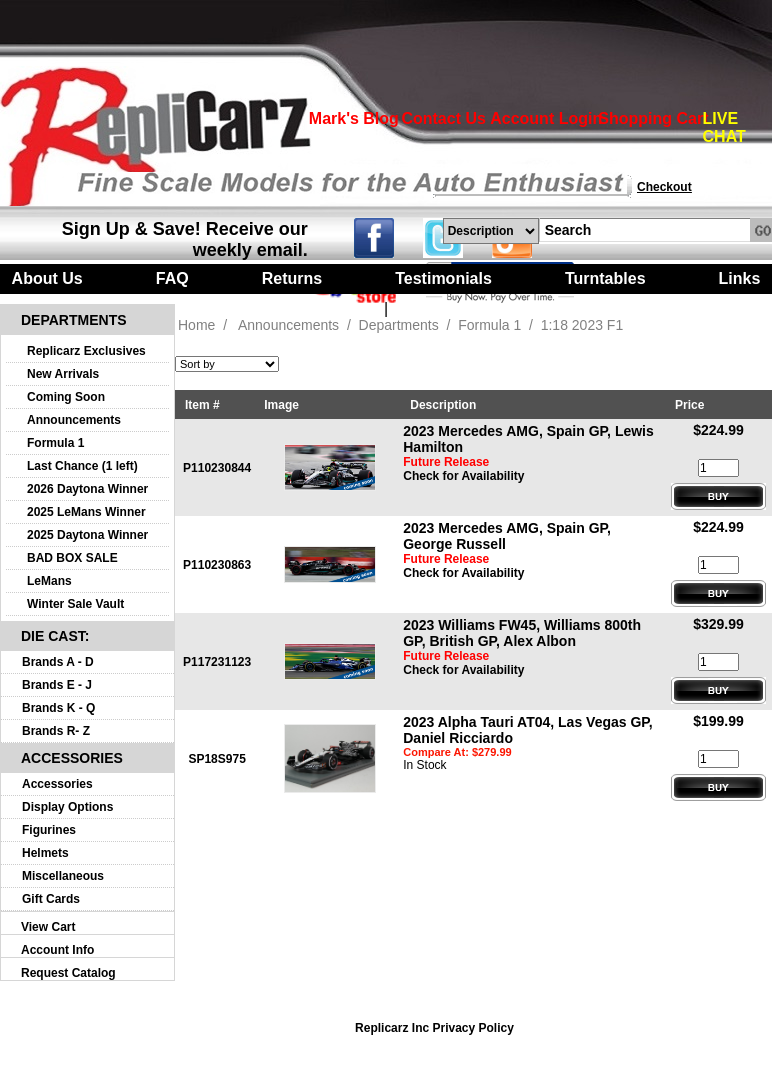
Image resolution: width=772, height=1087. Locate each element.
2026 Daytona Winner (87, 489)
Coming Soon (66, 397)
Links (740, 278)
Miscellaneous (63, 876)
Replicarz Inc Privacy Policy (434, 1028)
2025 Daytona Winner (87, 535)
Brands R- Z (56, 731)
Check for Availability (463, 476)
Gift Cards (51, 899)
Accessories (57, 784)
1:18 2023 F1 (582, 325)
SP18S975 (216, 759)
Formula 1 (55, 443)
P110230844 (217, 468)
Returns (292, 278)
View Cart (48, 927)
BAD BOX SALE (72, 558)
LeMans (49, 581)
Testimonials (443, 278)
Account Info (57, 950)
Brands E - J (57, 685)
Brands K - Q (58, 708)
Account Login (546, 118)
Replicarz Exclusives (86, 351)
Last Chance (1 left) (82, 466)
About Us (47, 278)
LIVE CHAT (724, 127)
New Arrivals (63, 374)
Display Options (67, 807)
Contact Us (443, 118)
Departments (399, 325)
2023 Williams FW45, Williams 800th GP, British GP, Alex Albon (522, 633)
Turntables (605, 278)
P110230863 (217, 565)
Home (196, 325)
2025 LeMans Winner (86, 512)
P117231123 (217, 662)
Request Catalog (68, 973)
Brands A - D (58, 662)
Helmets (45, 853)
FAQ (172, 278)
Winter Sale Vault (75, 604)
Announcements (74, 420)
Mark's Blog (354, 118)
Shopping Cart (653, 118)
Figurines (49, 830)
